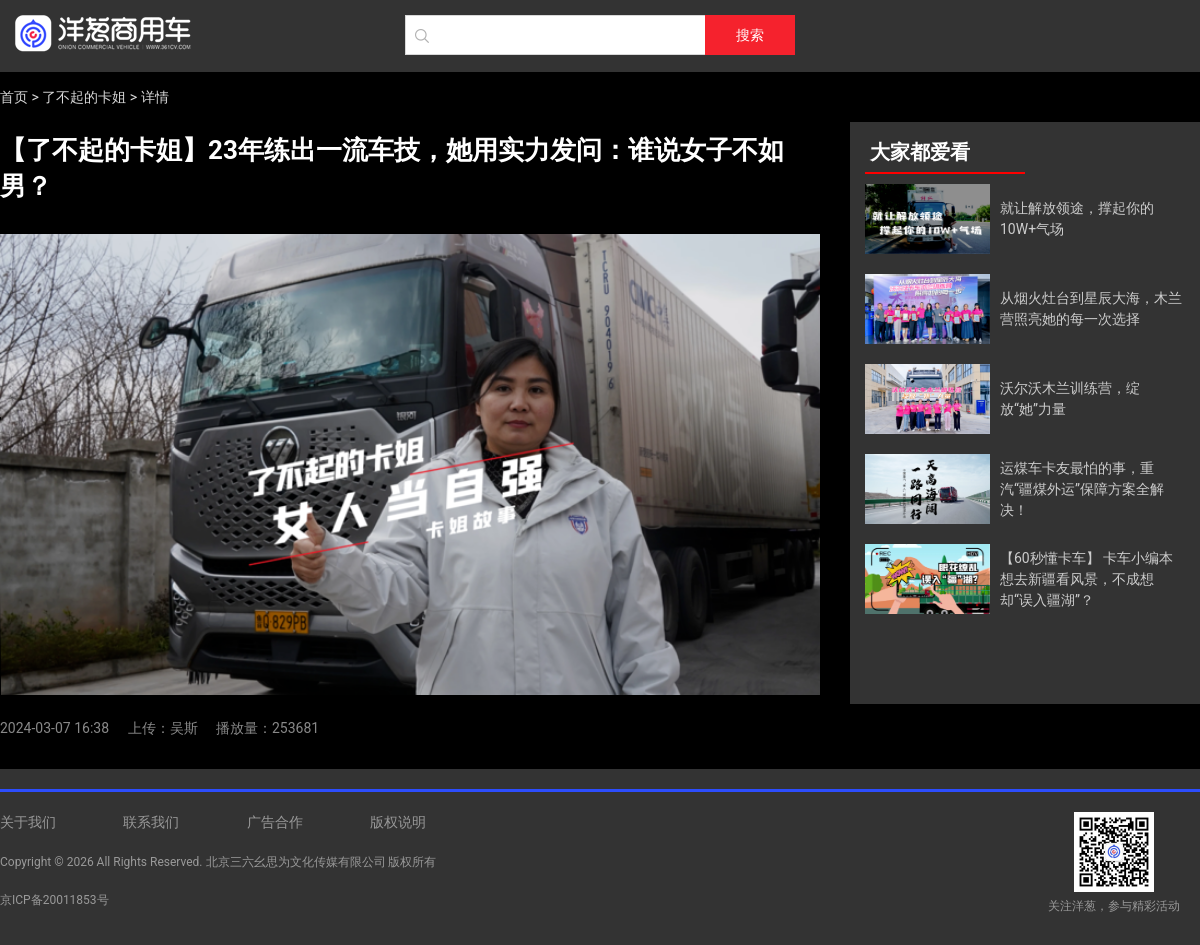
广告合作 (275, 822)
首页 (14, 97)
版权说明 (398, 822)
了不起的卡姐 (84, 97)
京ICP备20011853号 (54, 900)
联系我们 (151, 822)
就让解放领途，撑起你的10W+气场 (1077, 218)
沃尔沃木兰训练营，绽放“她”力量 (1070, 398)
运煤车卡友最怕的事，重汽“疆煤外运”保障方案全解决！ (1082, 489)
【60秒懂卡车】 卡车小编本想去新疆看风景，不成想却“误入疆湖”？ (1086, 579)
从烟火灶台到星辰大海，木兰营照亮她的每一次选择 (1091, 308)
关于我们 (28, 822)
